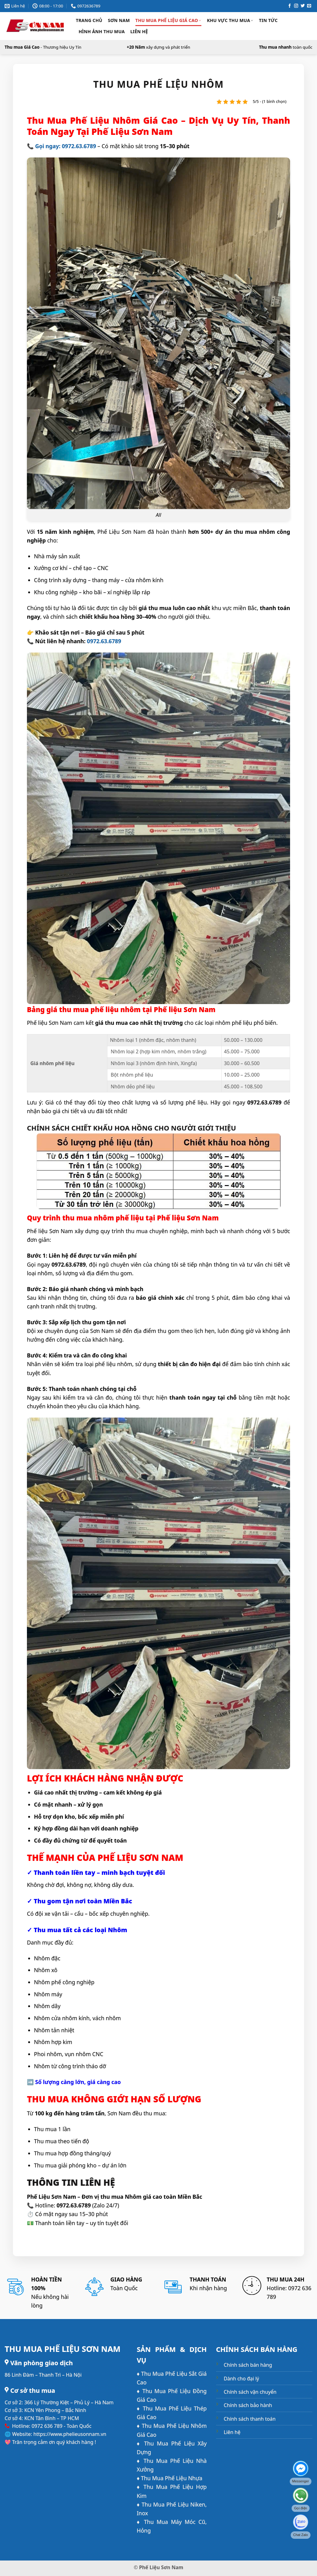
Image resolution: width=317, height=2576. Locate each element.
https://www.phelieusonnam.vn (69, 2434)
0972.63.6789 (104, 641)
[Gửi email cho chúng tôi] (309, 6)
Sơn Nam (119, 20)
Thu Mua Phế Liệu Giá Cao (168, 20)
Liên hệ (139, 31)
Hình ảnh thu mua (102, 31)
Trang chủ (89, 20)
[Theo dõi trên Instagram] (296, 6)
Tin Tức (268, 20)
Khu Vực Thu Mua (230, 20)
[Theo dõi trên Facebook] (290, 6)
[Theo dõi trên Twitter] (303, 6)
